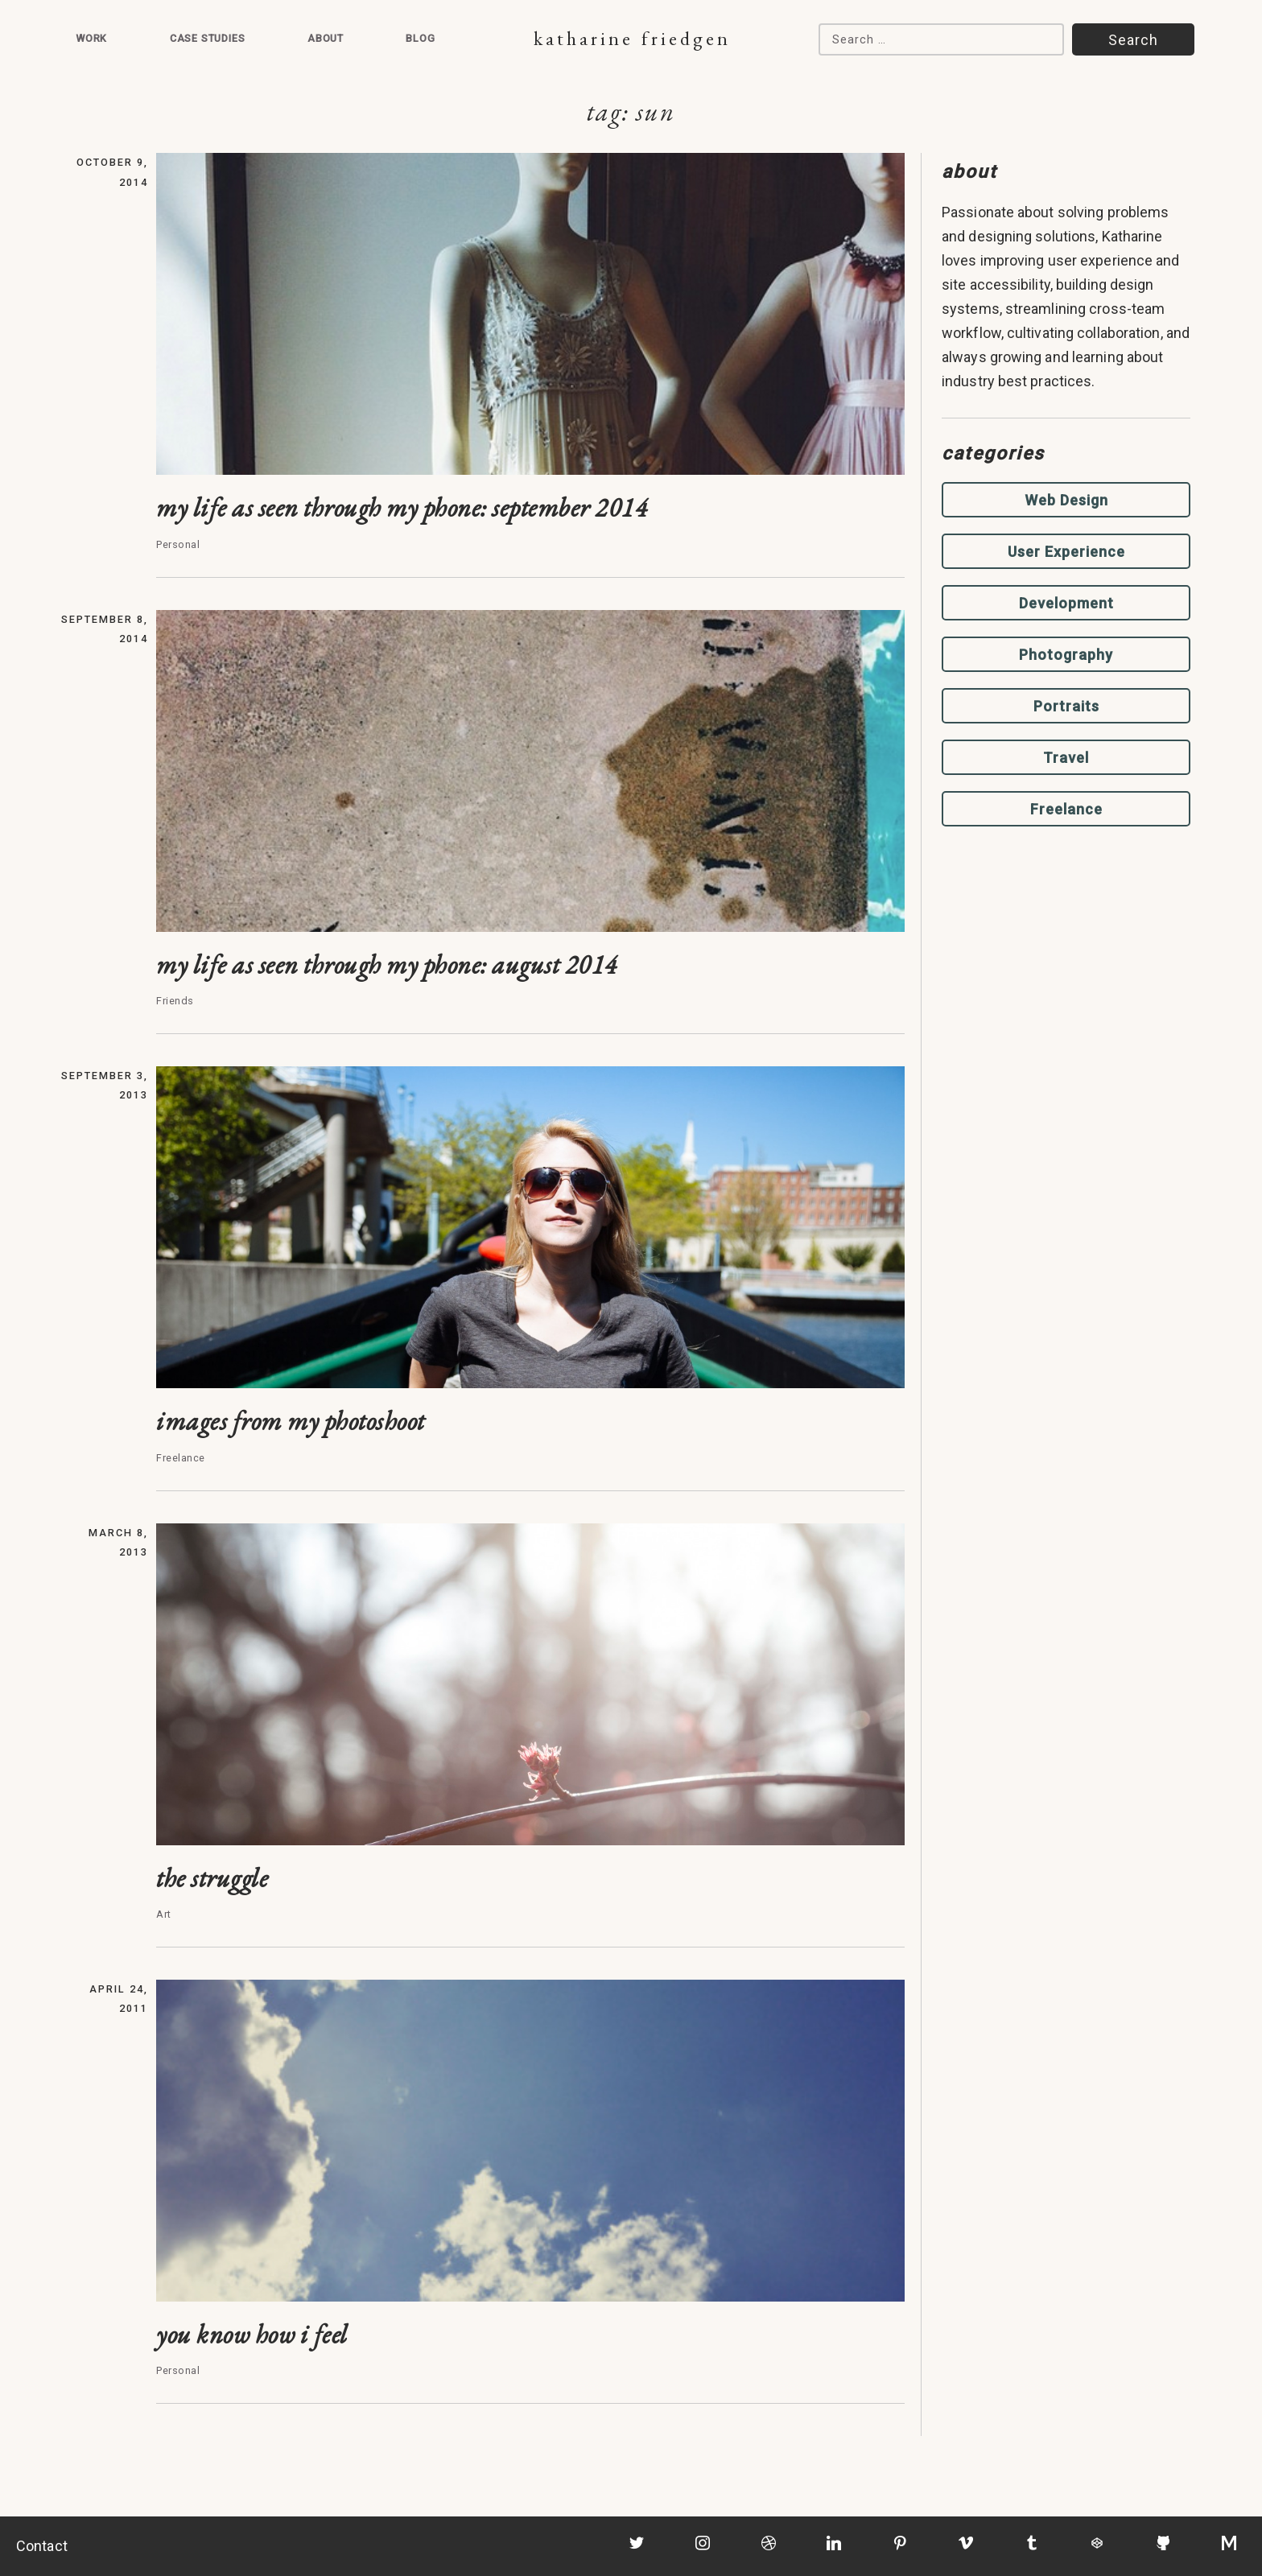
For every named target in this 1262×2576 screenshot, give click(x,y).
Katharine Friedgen (632, 38)
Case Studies (207, 38)
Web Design (1066, 500)
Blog (420, 38)
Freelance (1066, 809)
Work (91, 38)
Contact (42, 2545)
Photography (1066, 654)
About (325, 38)
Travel (1066, 757)
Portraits (1066, 706)
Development (1066, 603)
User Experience (1066, 551)
